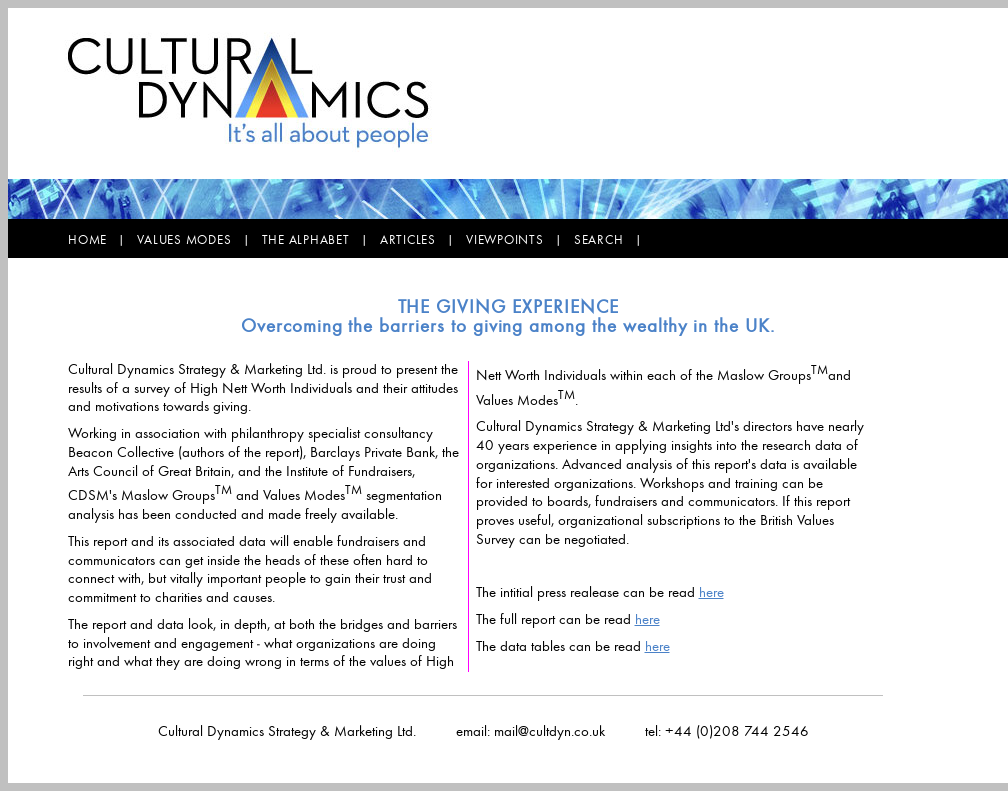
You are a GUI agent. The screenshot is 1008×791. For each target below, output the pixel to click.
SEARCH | (614, 239)
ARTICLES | (423, 239)
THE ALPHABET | (321, 239)
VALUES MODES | (199, 239)
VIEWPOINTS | (520, 239)
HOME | (102, 239)
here (711, 592)
